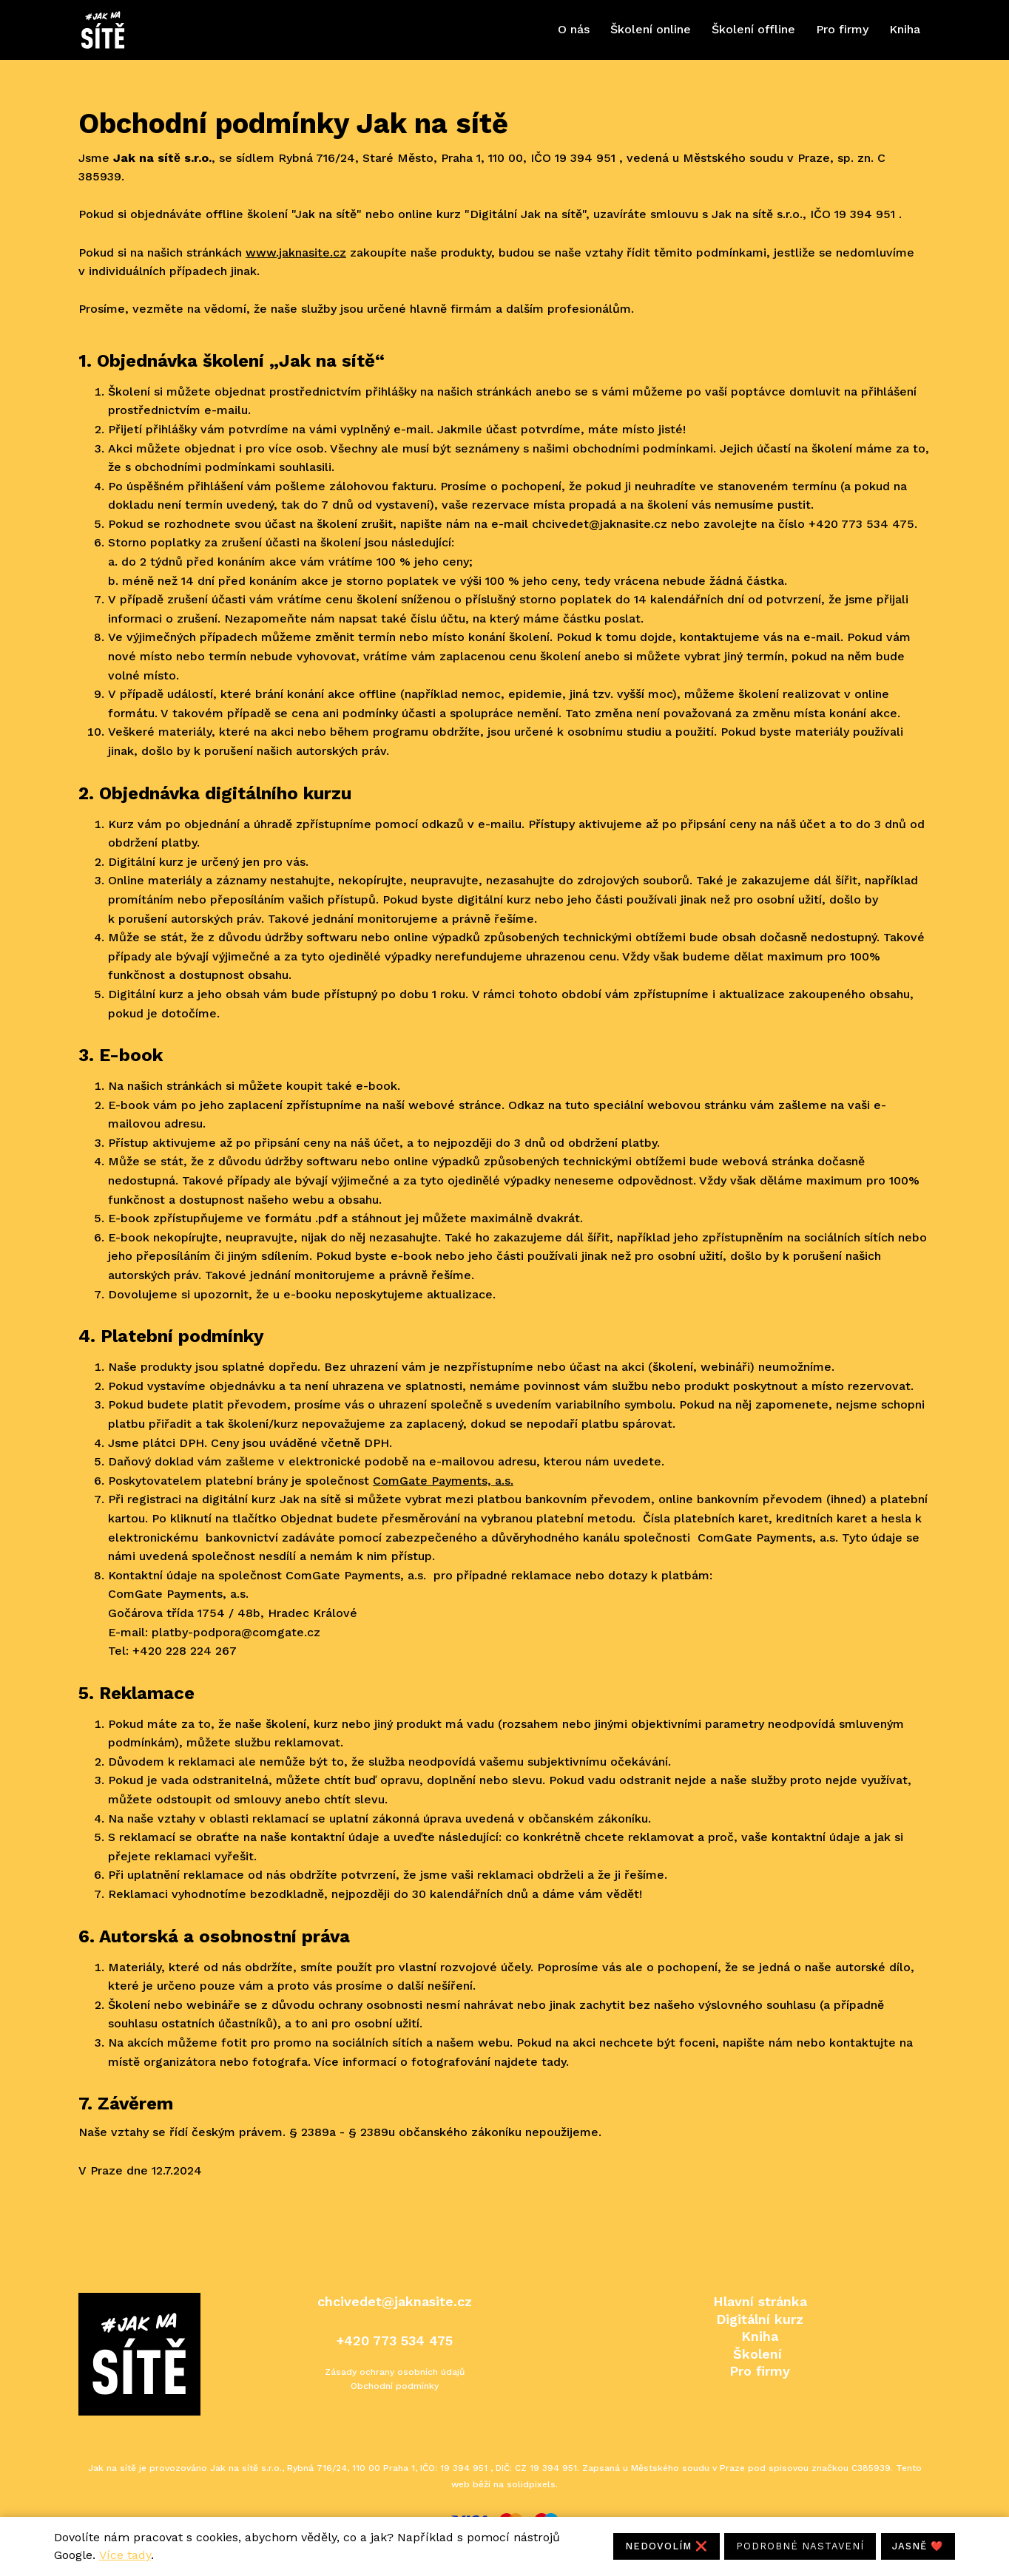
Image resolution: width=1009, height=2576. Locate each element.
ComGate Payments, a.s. (443, 1490)
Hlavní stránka (760, 2301)
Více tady (125, 2555)
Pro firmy (759, 2371)
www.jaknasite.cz (296, 262)
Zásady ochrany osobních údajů (395, 2372)
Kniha (759, 2336)
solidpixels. (532, 2484)
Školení (757, 2354)
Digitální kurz (759, 2319)
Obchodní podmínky (395, 2386)
